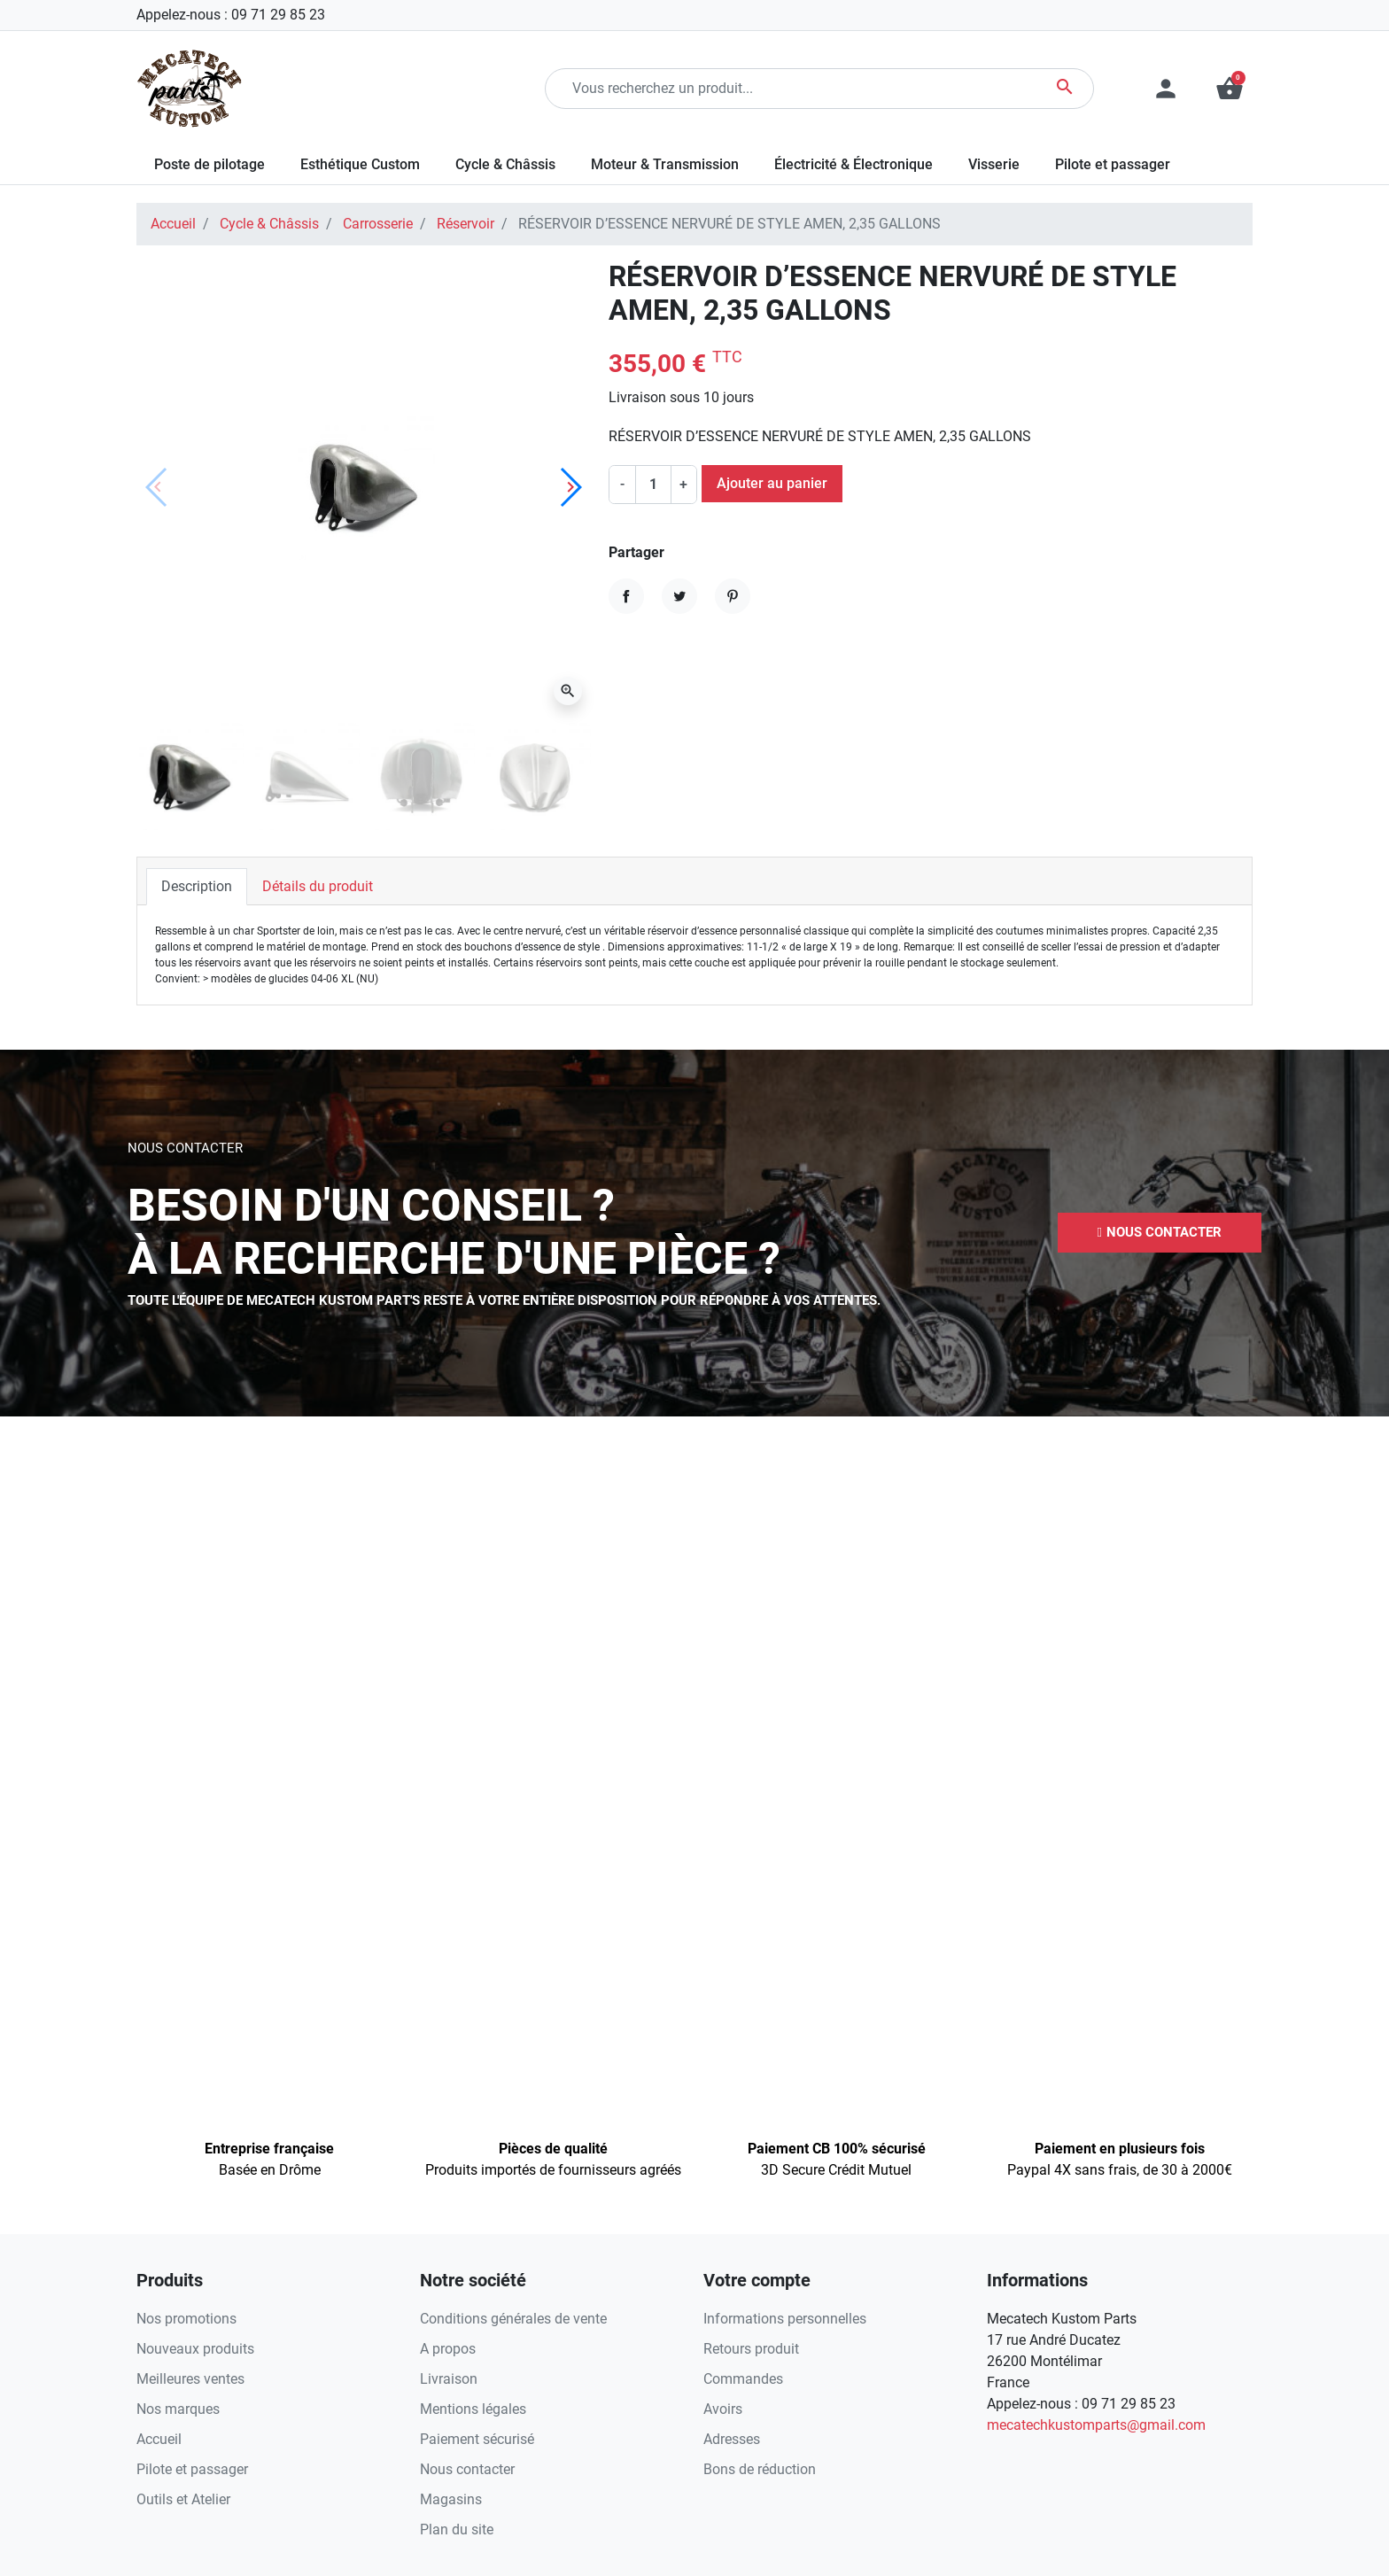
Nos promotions (186, 2318)
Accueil (173, 223)
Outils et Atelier (183, 2499)
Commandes (743, 2378)
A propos (448, 2348)
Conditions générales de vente (513, 2318)
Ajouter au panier (772, 483)
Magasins (451, 2499)
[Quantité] (653, 484)
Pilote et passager (192, 2469)
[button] (1230, 89)
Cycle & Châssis (269, 223)
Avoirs (722, 2409)
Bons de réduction (759, 2469)
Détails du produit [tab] (317, 886)
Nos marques (178, 2409)
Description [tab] (196, 886)
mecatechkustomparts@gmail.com (1096, 2425)
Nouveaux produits (195, 2348)
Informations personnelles (784, 2318)
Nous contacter (467, 2469)
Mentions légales (473, 2409)
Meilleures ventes (190, 2378)
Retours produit (751, 2348)
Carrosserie (378, 223)
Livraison (448, 2378)
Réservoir (465, 223)
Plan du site (456, 2529)
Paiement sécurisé (477, 2439)
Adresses (731, 2439)
